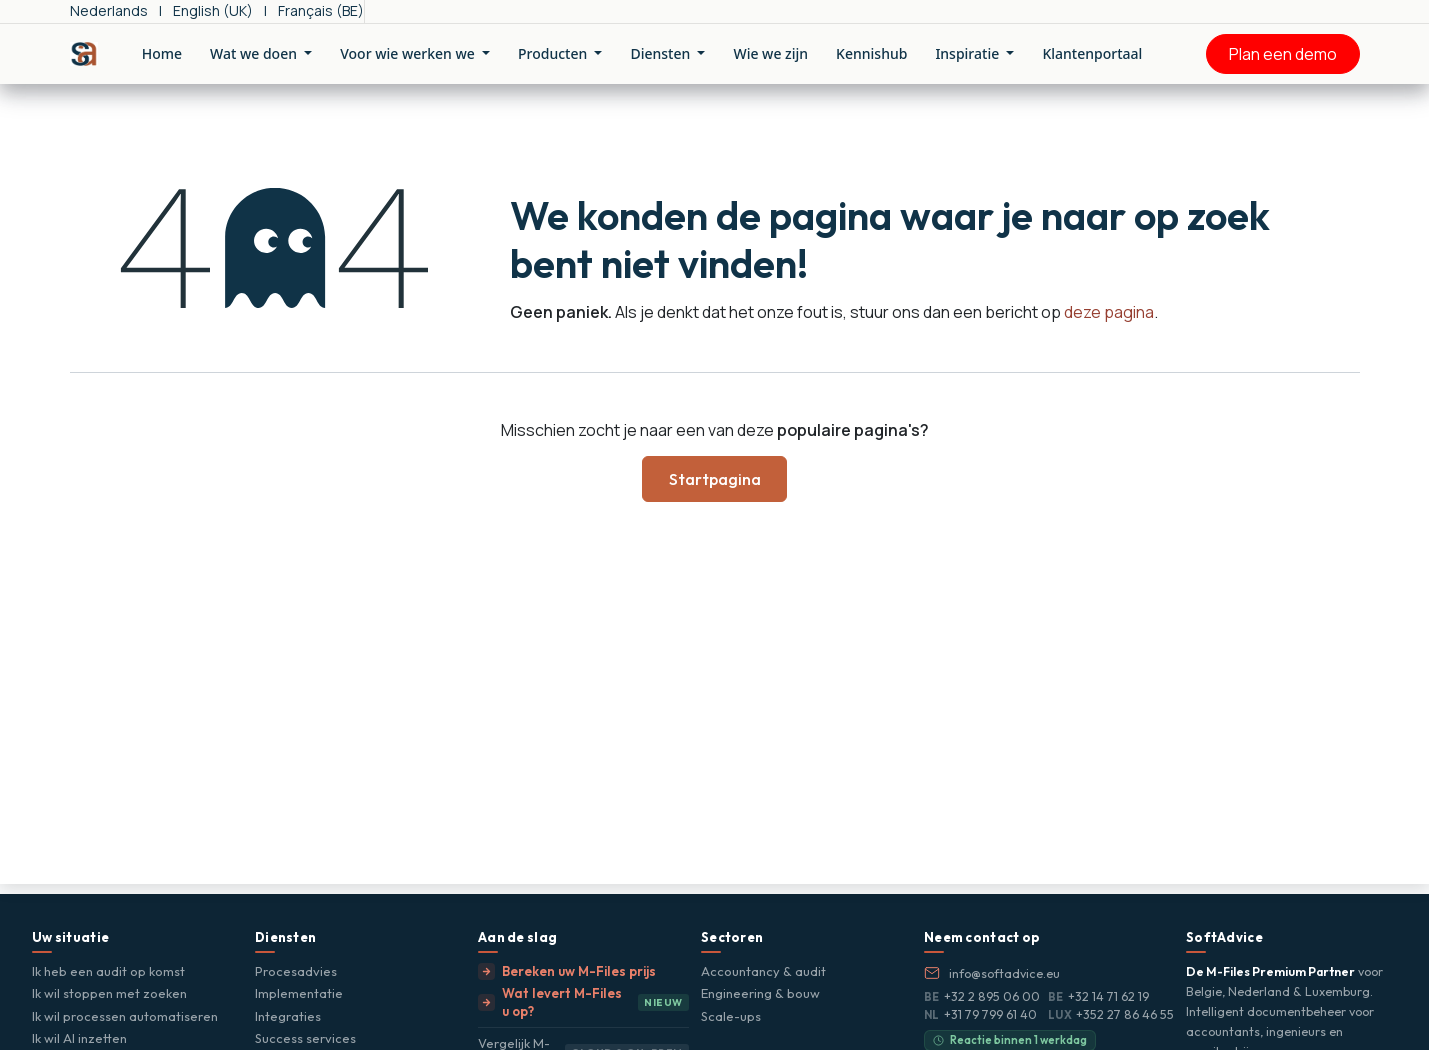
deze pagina (1109, 312)
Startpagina (715, 479)
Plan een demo (1283, 54)
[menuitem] (109, 11)
